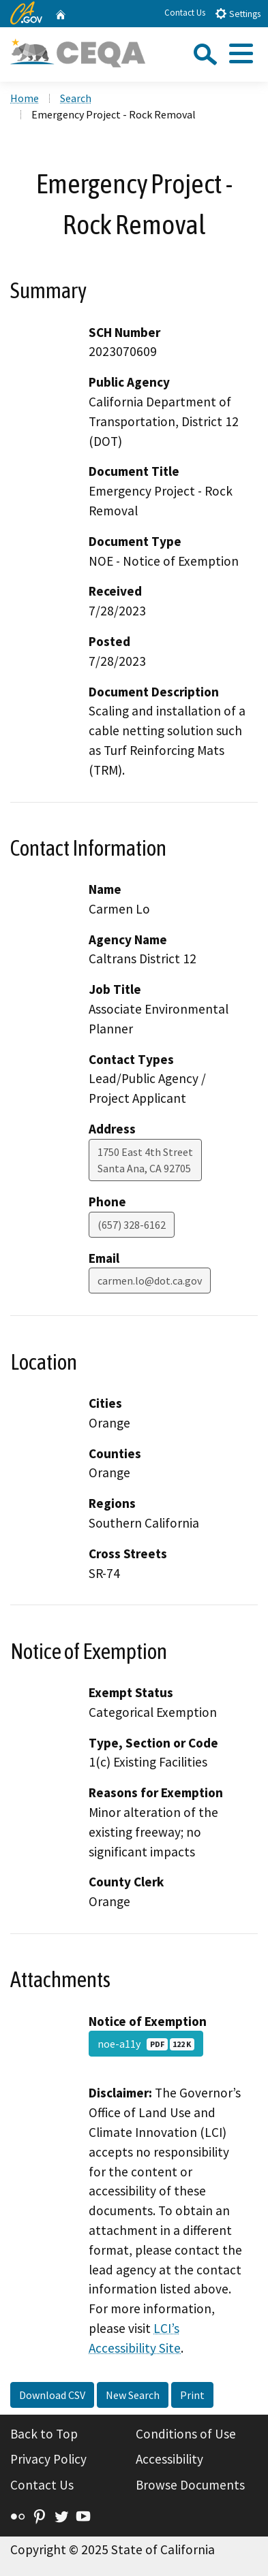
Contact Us (184, 12)
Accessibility (169, 2459)
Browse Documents (190, 2485)
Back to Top (44, 2434)
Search (75, 98)
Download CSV (52, 2395)
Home (24, 98)
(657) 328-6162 (132, 1224)
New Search (133, 2395)
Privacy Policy (48, 2459)
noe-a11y (146, 2043)
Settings (237, 13)
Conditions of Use (186, 2434)
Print (192, 2395)
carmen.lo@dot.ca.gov (150, 1280)
